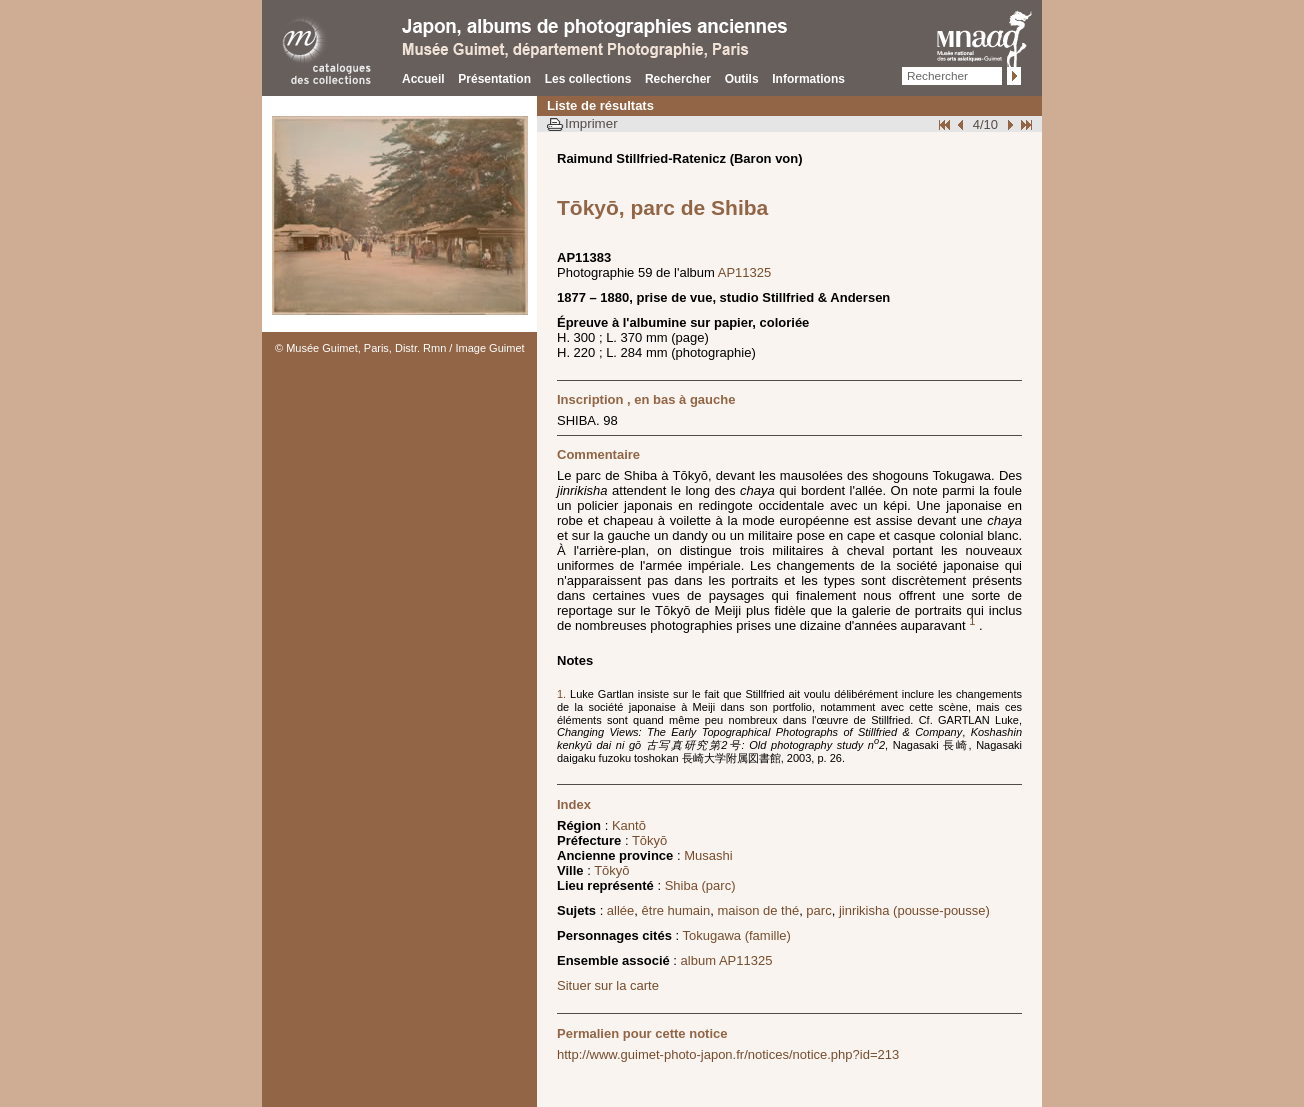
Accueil (423, 79)
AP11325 (745, 272)
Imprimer (591, 123)
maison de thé (758, 910)
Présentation (494, 79)
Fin (1025, 124)
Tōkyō (649, 840)
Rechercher (678, 79)
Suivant (1008, 124)
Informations (808, 79)
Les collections (588, 79)
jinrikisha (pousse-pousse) (914, 910)
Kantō (629, 825)
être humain (676, 910)
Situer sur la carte (608, 985)
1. (563, 694)
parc (818, 910)
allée (620, 910)
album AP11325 (727, 960)
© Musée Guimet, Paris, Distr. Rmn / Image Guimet (400, 348)
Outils (742, 79)
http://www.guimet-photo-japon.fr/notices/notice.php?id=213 (728, 1054)
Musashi (708, 855)
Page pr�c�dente (963, 124)
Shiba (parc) (700, 885)
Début (946, 124)
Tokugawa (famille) (737, 935)
